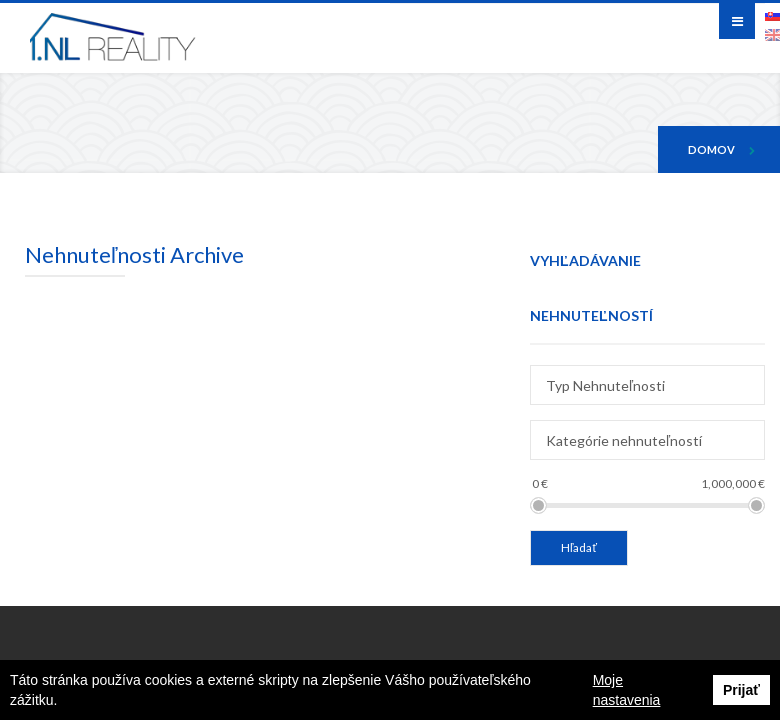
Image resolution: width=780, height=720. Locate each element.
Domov (711, 149)
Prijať (741, 690)
